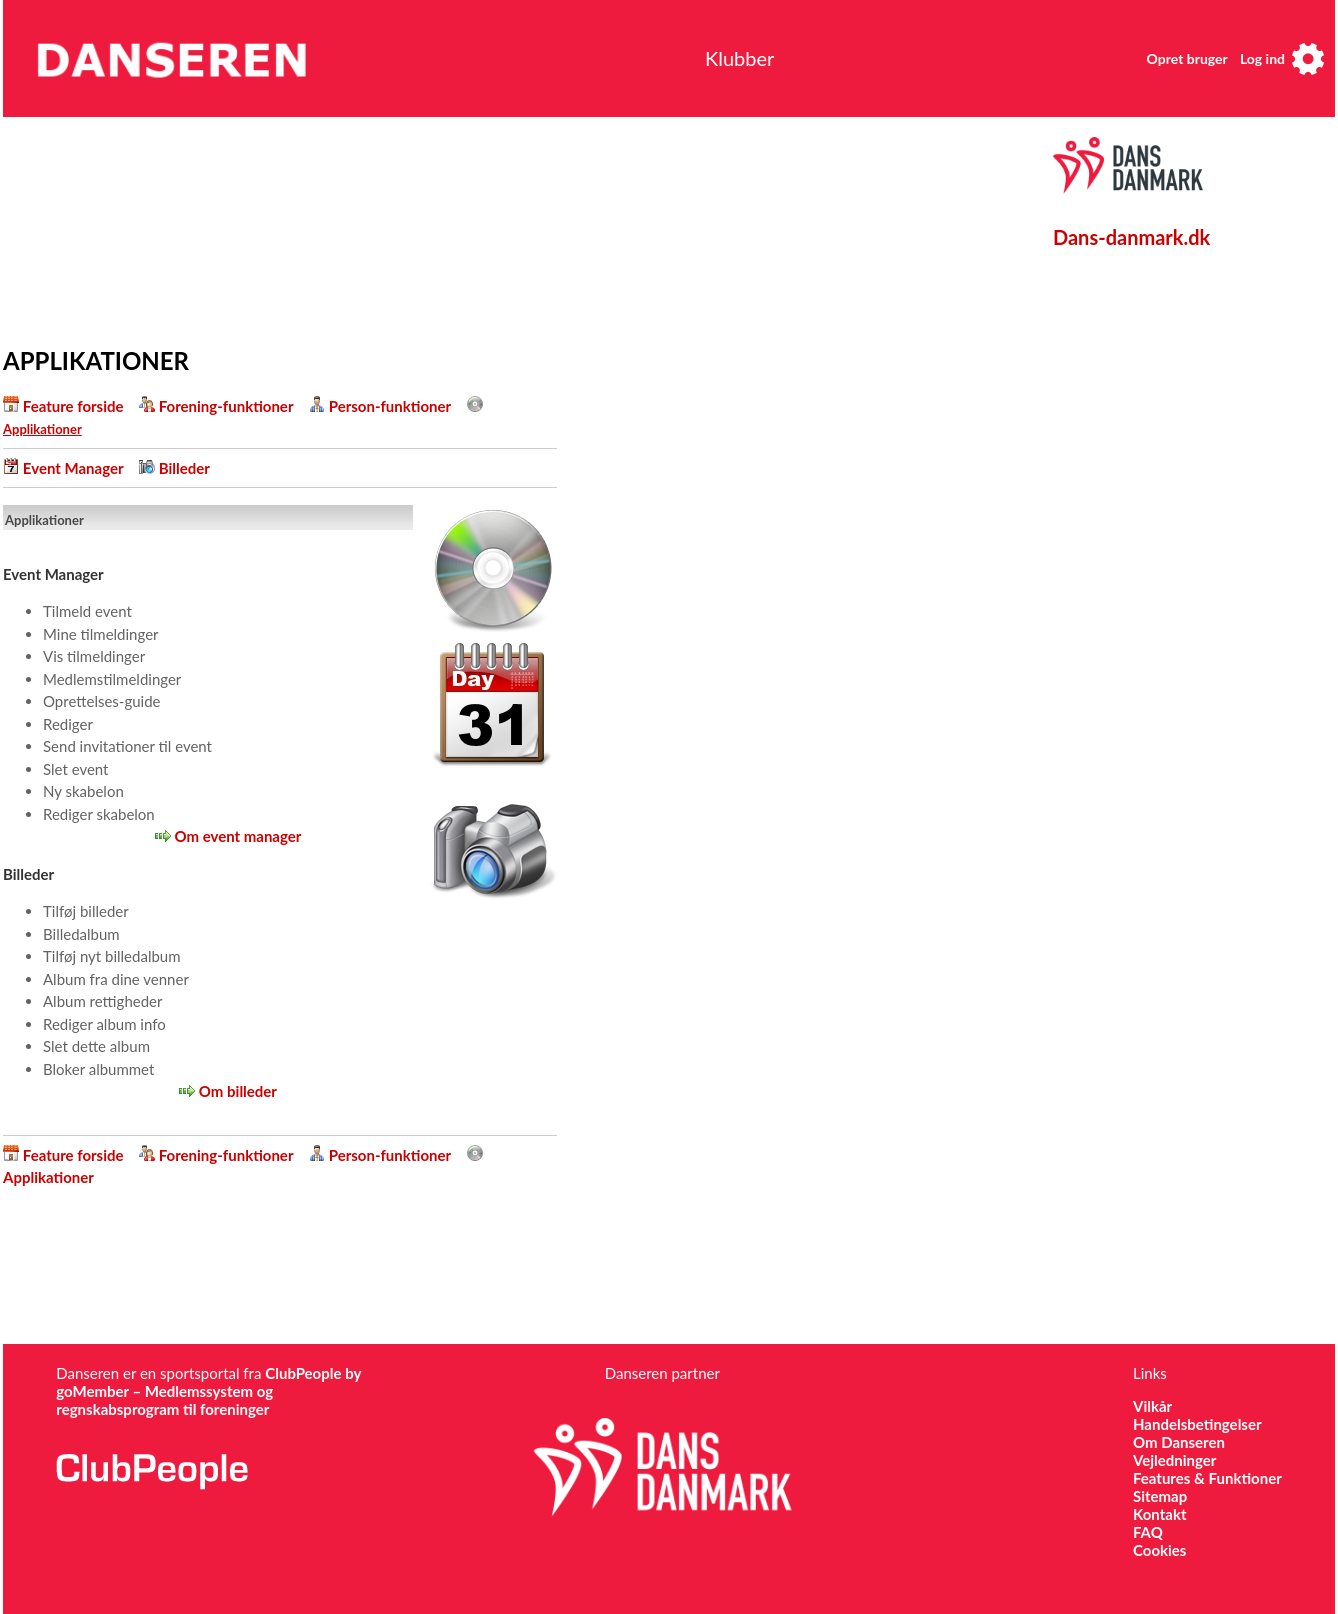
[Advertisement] (468, 227)
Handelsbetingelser (1197, 1424)
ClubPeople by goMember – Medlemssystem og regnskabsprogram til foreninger (208, 1391)
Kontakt (1160, 1514)
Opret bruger (1187, 58)
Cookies (1159, 1550)
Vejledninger (1174, 1460)
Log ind (1262, 58)
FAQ (1148, 1532)
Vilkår (1152, 1406)
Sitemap (1160, 1496)
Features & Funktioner (1207, 1478)
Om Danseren (1179, 1442)
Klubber (739, 58)
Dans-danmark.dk (1131, 237)
